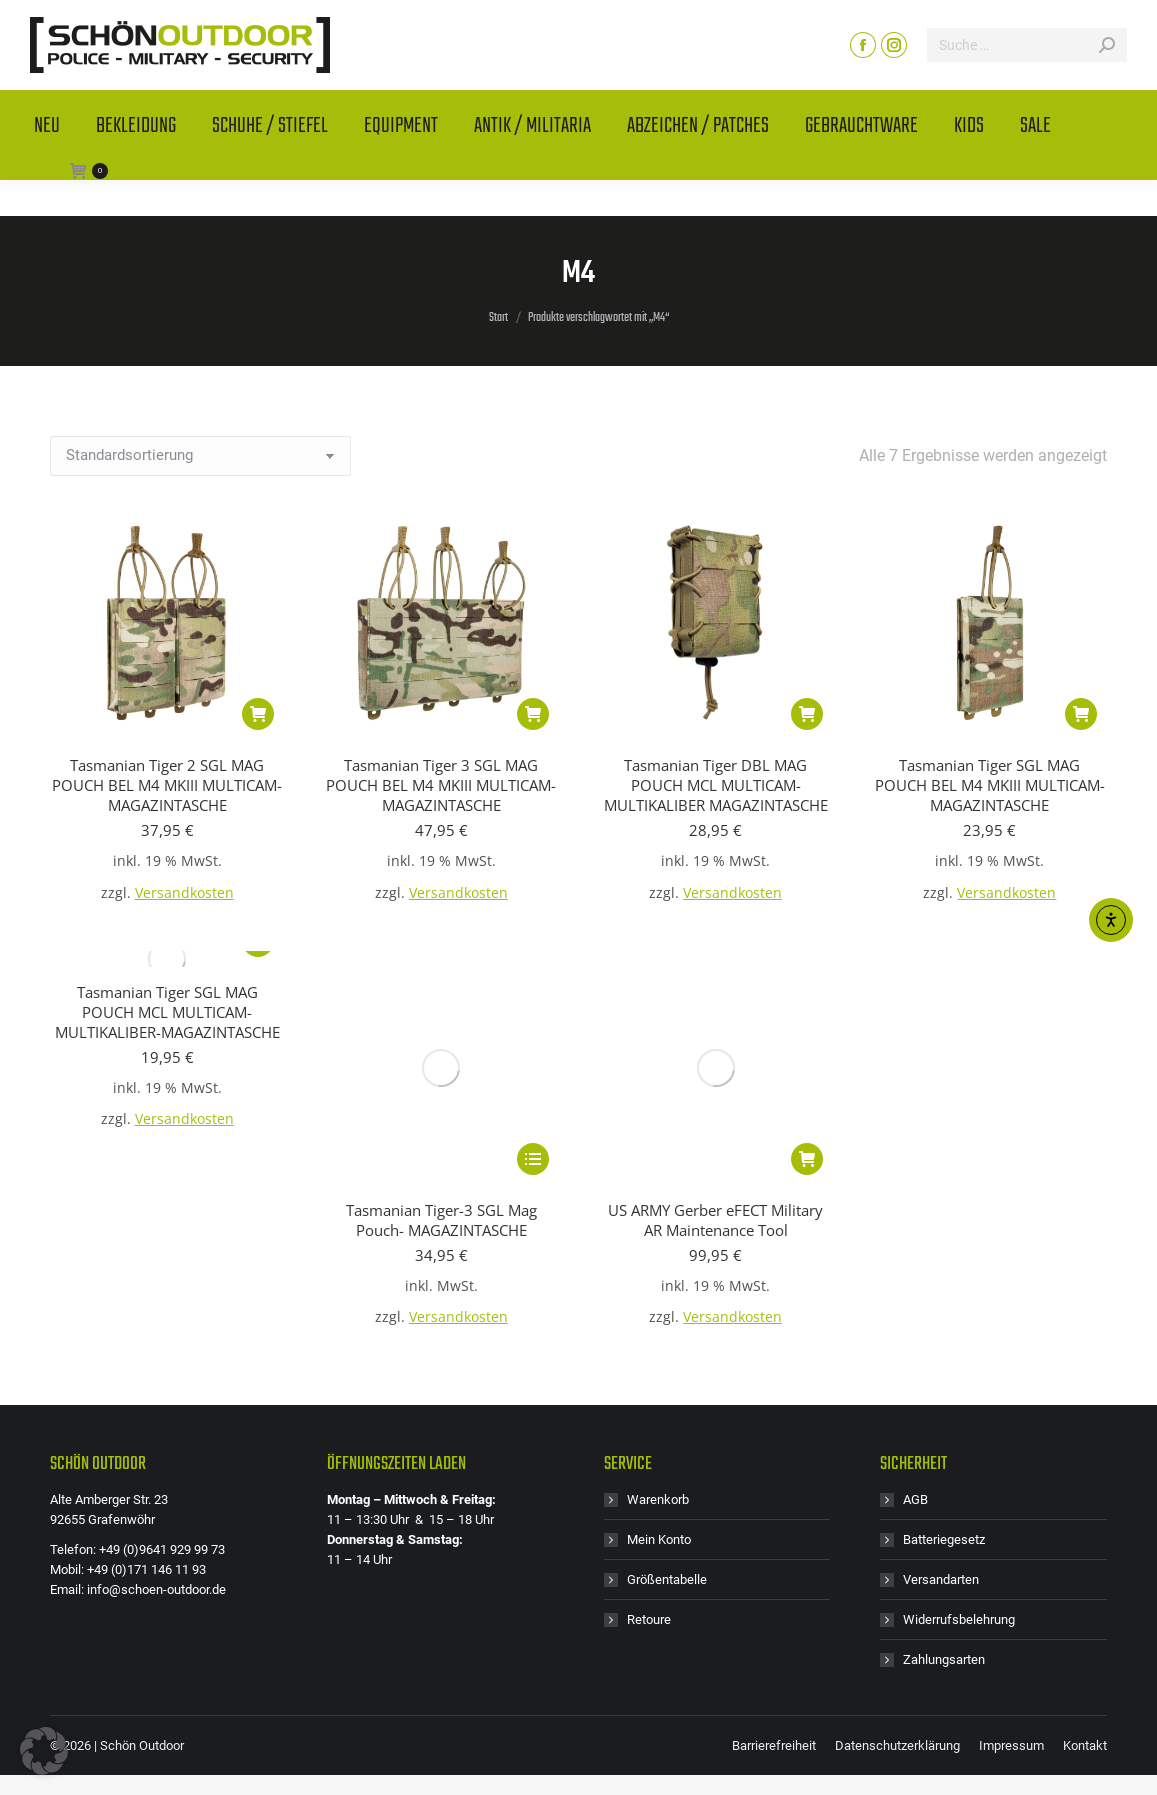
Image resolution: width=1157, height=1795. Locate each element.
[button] (258, 714)
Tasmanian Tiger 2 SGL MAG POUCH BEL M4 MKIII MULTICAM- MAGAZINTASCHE (167, 785)
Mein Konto (659, 1341)
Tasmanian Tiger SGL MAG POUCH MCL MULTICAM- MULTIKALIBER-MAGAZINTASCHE (167, 1012)
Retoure (649, 1421)
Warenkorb (658, 1301)
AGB (915, 1301)
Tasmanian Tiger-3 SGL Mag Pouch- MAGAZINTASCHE (441, 1002)
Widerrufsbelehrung (959, 1421)
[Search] (1027, 81)
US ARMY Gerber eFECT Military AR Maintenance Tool (715, 1002)
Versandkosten (184, 893)
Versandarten (941, 1381)
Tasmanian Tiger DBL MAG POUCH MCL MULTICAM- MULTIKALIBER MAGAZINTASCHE (716, 785)
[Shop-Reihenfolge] (200, 456)
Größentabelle (667, 1381)
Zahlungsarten (944, 1461)
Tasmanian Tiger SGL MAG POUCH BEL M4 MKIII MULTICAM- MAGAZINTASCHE (990, 785)
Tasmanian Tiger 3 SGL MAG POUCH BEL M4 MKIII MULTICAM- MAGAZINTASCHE (441, 785)
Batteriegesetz (944, 1341)
